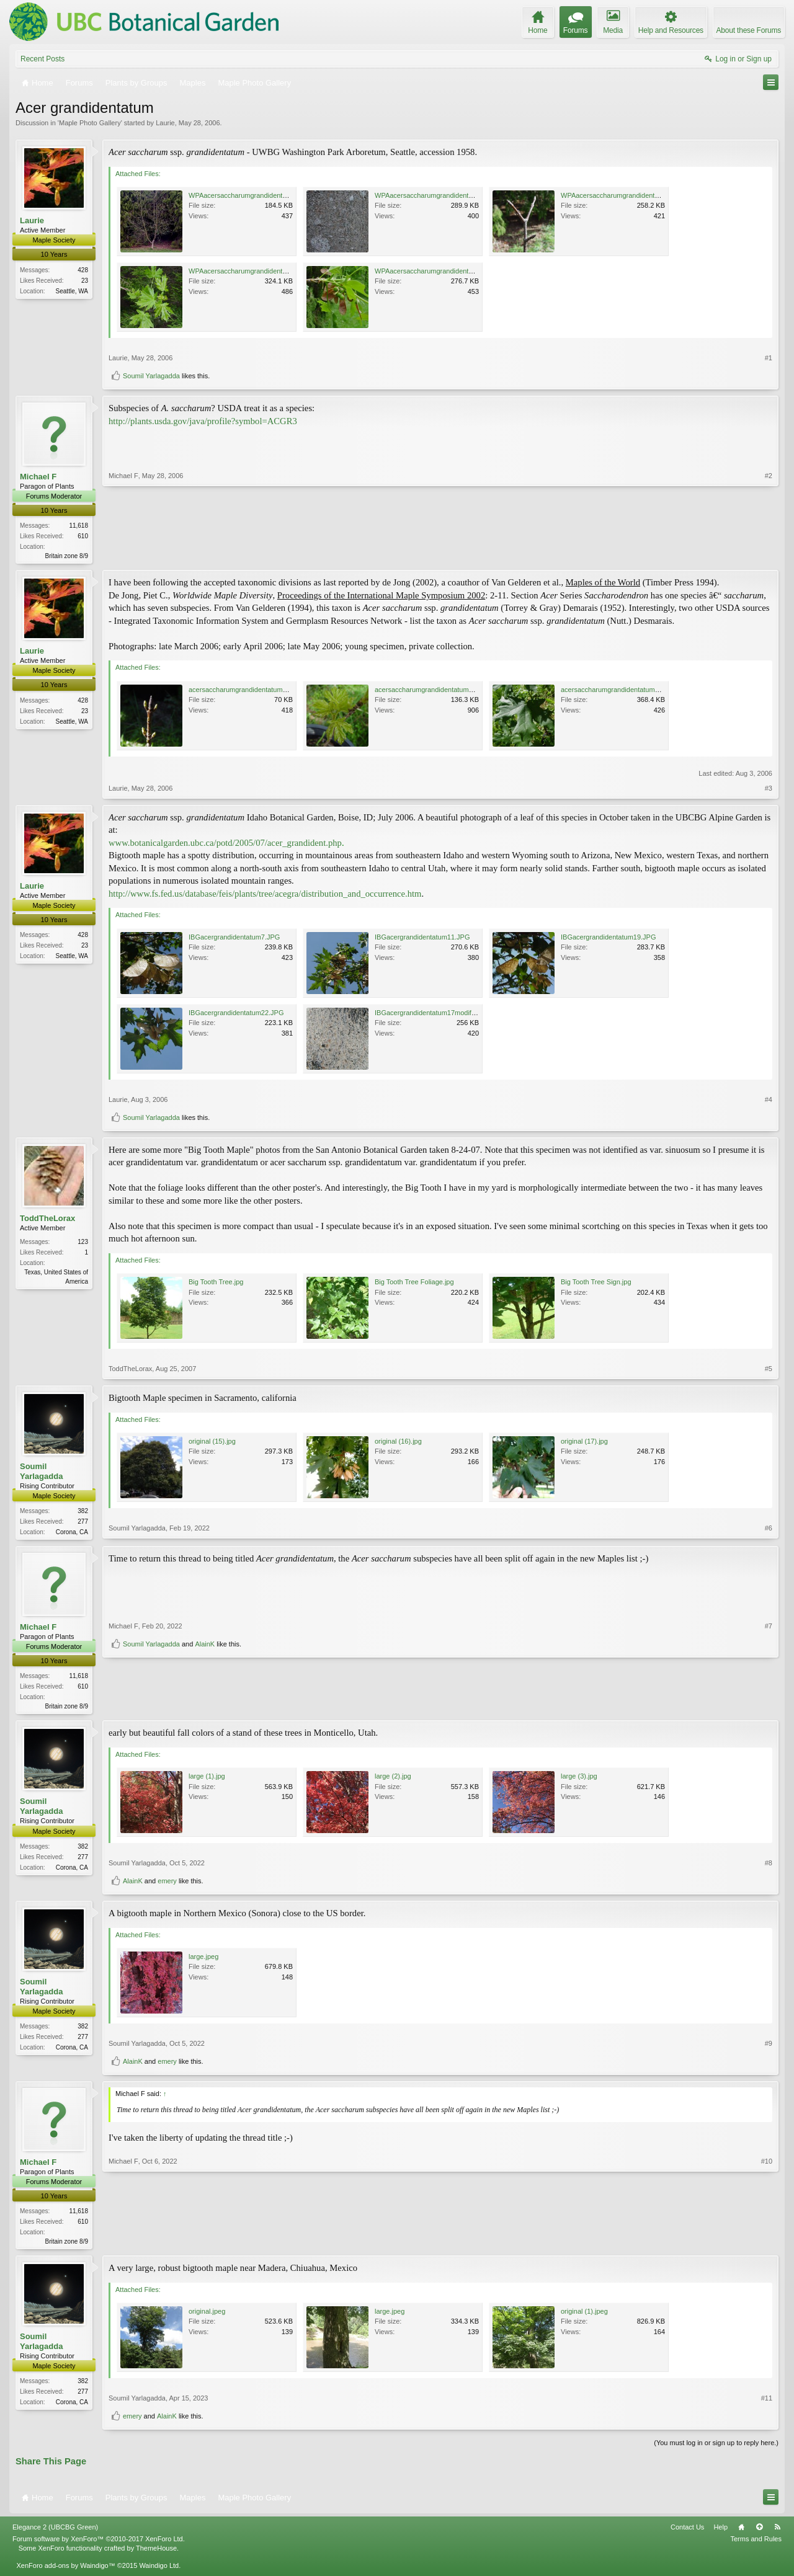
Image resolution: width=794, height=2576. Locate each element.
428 (83, 270)
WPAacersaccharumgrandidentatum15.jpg (438, 271)
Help (720, 2532)
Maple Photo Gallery (90, 123)
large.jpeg (203, 1960)
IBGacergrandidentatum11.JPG (422, 937)
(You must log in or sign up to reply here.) (716, 2447)
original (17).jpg (584, 1442)
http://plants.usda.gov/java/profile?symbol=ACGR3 (203, 421)
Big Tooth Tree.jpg (216, 1283)
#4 (768, 1100)
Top (759, 2532)
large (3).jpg (579, 1779)
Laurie (165, 123)
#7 (768, 1686)
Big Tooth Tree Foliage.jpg (414, 1283)
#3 (768, 789)
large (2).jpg (393, 1779)
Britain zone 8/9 (67, 556)
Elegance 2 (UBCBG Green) (55, 2532)
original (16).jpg (398, 1442)
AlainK (205, 1704)
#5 (768, 1370)
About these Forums (748, 30)
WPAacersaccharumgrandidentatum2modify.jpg (446, 195)
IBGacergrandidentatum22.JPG (236, 1013)
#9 (768, 2047)
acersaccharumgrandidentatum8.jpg (615, 690)
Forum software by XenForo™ (98, 2543)
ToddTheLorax (47, 1219)
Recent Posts (42, 59)
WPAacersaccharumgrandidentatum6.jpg (623, 195)
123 (83, 1243)
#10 (766, 2243)
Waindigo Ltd (159, 2570)
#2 (768, 554)
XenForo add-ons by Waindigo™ (65, 2570)
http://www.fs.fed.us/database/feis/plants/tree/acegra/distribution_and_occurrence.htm (265, 895)
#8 (768, 1866)
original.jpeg (207, 2315)
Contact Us (687, 2532)
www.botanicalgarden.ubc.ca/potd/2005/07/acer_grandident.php (225, 844)
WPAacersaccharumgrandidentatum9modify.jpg (260, 195)
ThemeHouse (156, 2552)
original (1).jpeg (584, 2315)
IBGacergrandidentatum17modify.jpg (430, 1013)
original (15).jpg (212, 1442)
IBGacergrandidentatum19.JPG (608, 937)
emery (167, 1884)
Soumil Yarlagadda (151, 376)
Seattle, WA (72, 291)
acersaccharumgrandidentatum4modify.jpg (439, 690)
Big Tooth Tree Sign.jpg (596, 1283)
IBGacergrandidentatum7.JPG (234, 937)
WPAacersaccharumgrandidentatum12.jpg (252, 271)
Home (741, 2532)
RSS (777, 2532)
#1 (768, 358)
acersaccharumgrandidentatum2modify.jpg (253, 690)
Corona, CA (72, 1533)
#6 (768, 1531)
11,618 (78, 525)
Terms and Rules (756, 2543)
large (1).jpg (207, 1779)
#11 (766, 2402)
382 (83, 1512)
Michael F (38, 476)
